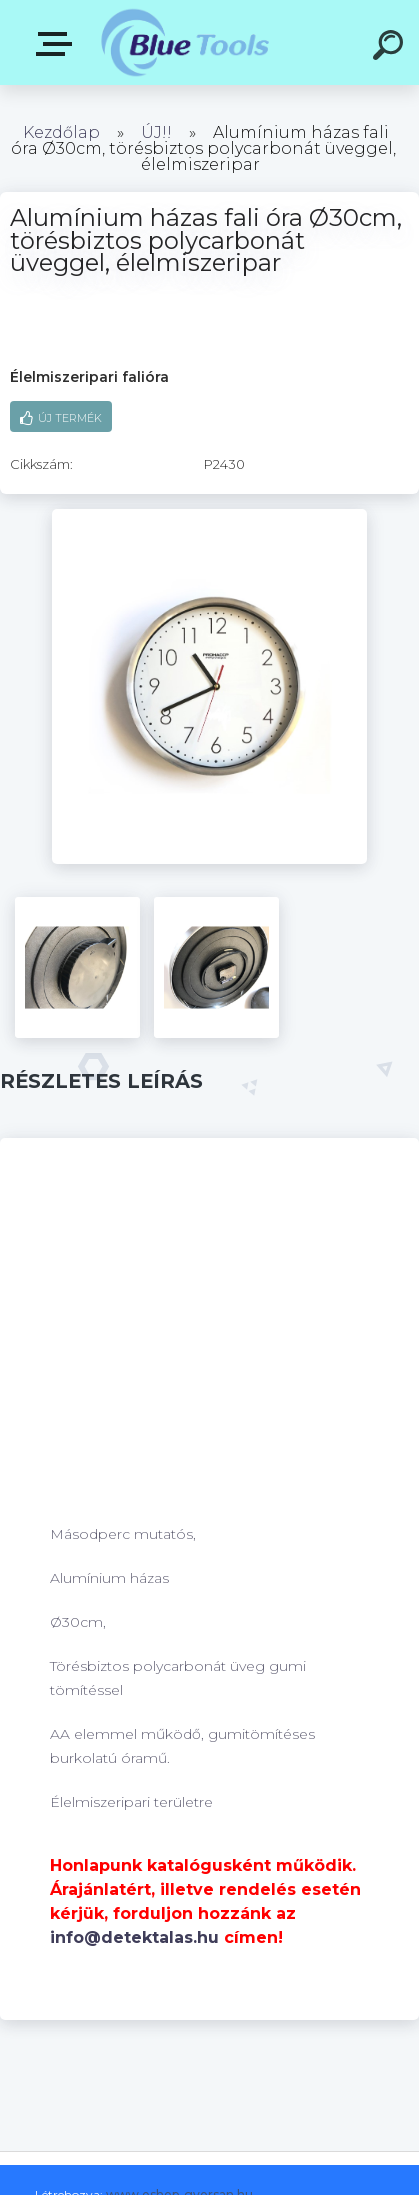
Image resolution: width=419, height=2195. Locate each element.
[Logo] (185, 42)
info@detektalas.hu (134, 1937)
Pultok (58, 44)
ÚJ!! (158, 132)
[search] (391, 48)
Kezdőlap (61, 132)
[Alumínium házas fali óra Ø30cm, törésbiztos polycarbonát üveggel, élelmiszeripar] (209, 516)
